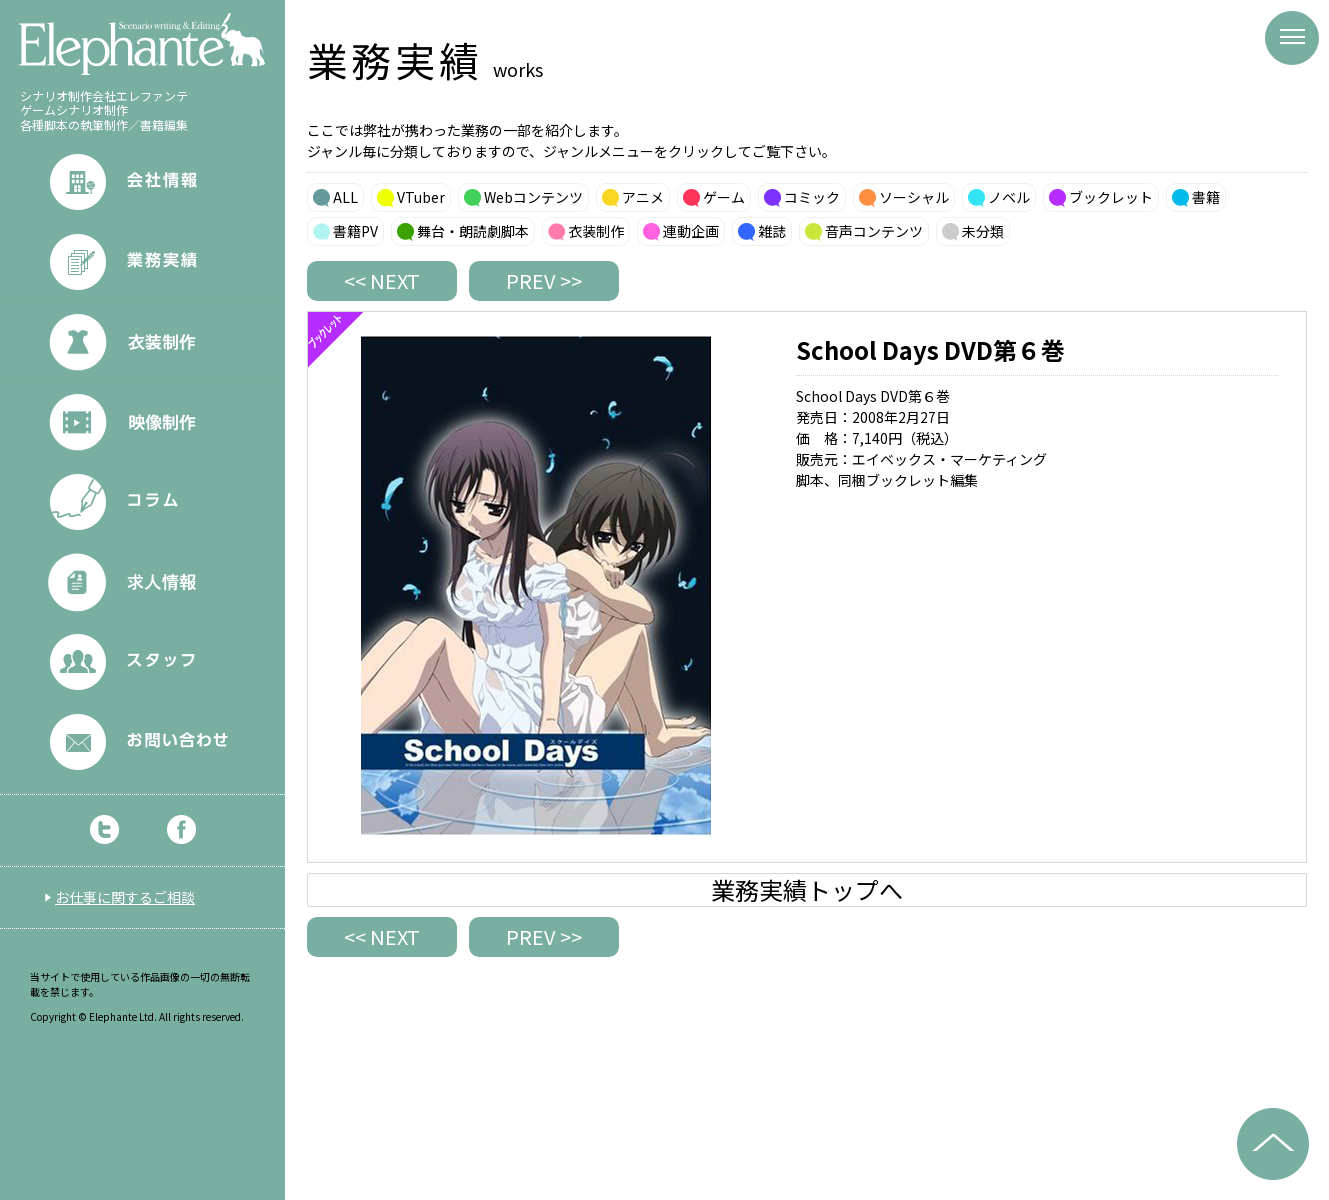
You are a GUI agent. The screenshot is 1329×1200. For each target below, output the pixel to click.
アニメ (643, 197)
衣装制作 (596, 231)
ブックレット (1111, 197)
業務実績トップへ (807, 890)
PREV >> (544, 280)
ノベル (1009, 197)
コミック (812, 197)
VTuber (421, 197)
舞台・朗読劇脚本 (473, 231)
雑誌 (772, 231)
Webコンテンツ (533, 197)
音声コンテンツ (874, 231)
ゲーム (724, 197)
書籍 (1206, 197)
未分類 (983, 231)
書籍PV (355, 231)
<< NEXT (382, 280)
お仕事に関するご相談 (125, 897)
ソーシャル (914, 197)
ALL (345, 197)
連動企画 (691, 231)
